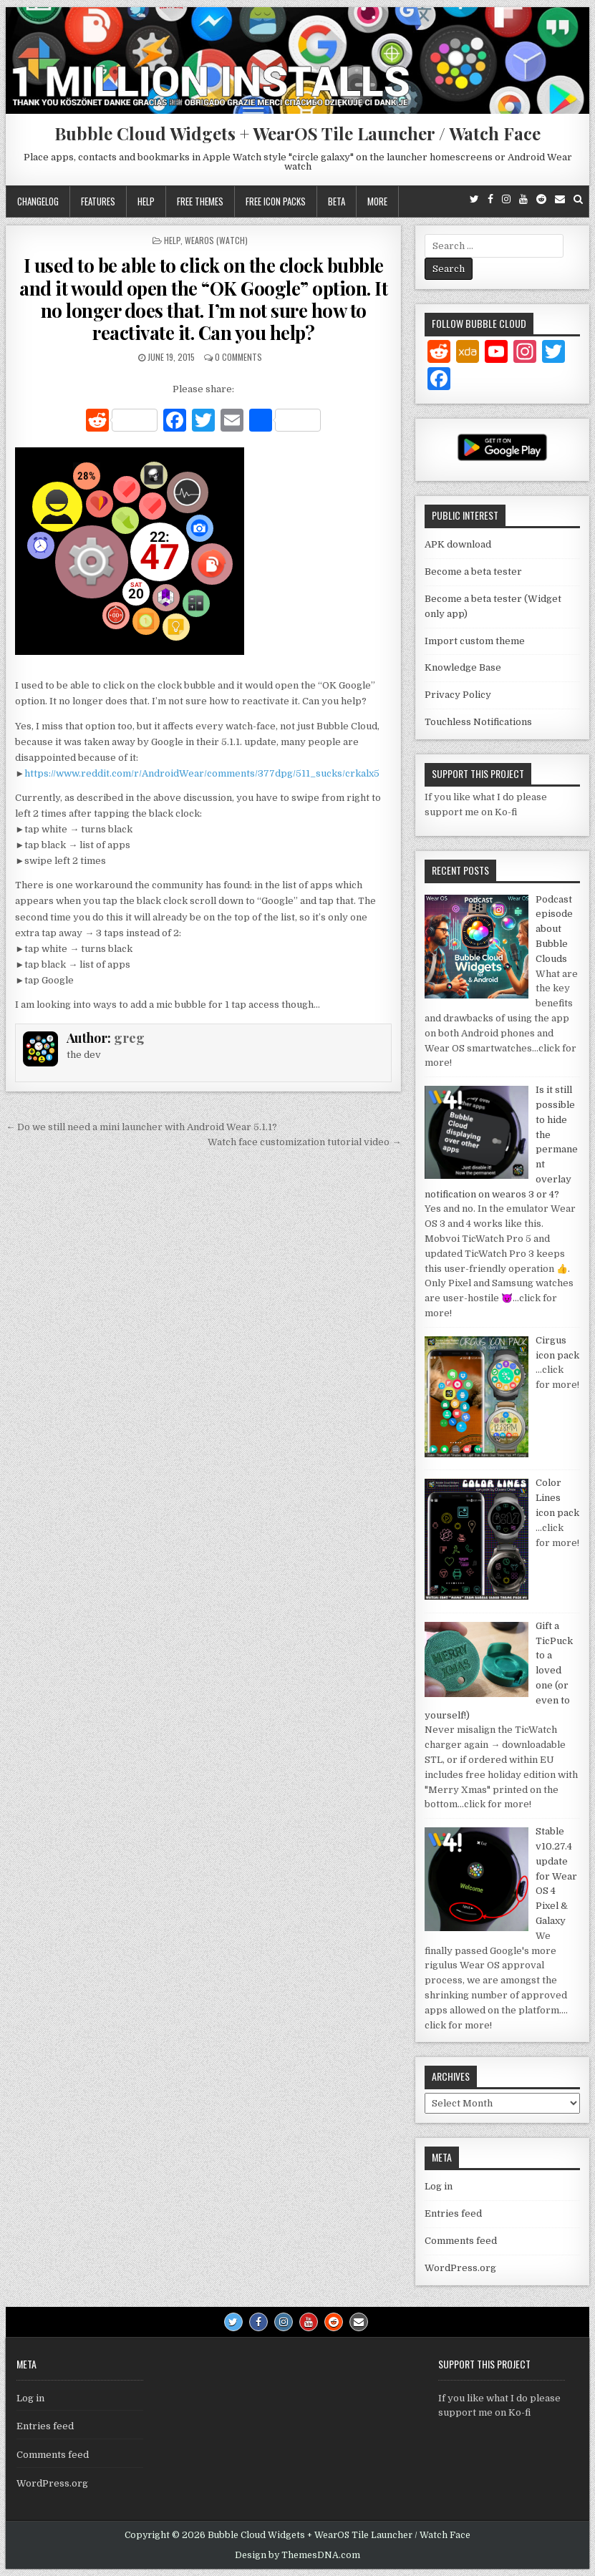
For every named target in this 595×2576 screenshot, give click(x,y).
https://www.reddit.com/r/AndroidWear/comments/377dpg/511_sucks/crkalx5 (201, 773)
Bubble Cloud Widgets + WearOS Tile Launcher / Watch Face (297, 133)
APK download (458, 544)
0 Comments (238, 357)
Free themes (200, 201)
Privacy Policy (458, 694)
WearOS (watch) (216, 240)
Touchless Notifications (478, 721)
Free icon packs (276, 201)
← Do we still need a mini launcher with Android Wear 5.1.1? (141, 1127)
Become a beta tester (473, 571)
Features (98, 201)
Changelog (38, 201)
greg (129, 1037)
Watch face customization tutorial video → (304, 1142)
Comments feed (461, 2240)
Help (146, 201)
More (377, 201)
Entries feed (453, 2213)
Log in (439, 2186)
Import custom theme (475, 641)
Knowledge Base (463, 667)
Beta (336, 201)
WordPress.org (460, 2267)
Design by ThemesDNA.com (297, 2555)
